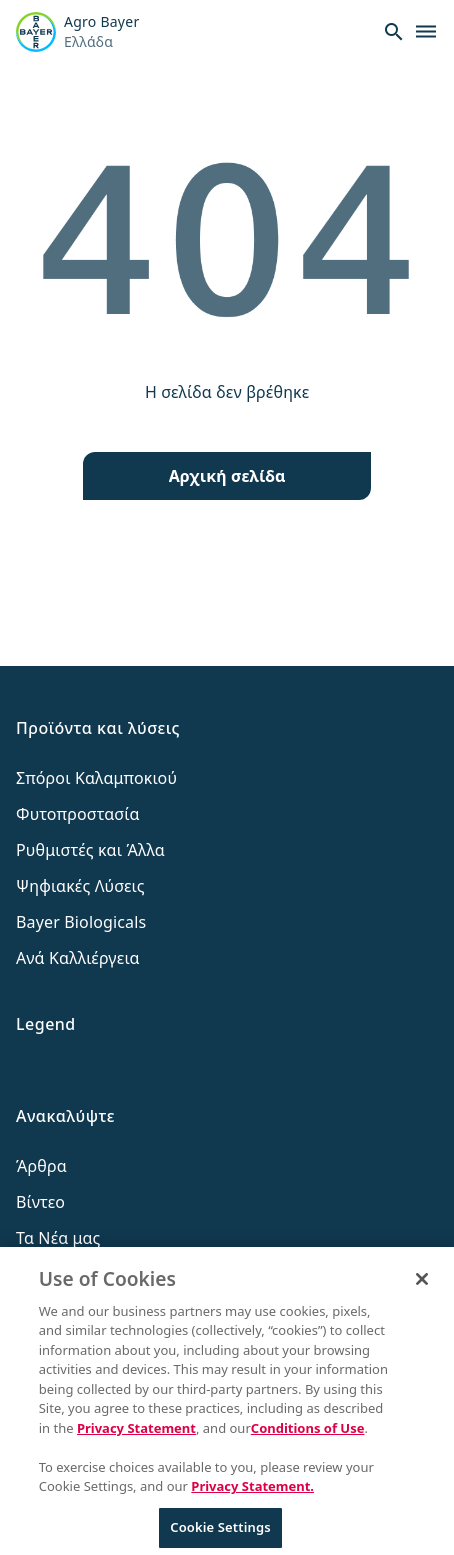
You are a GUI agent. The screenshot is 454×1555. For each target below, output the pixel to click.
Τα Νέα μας (58, 1238)
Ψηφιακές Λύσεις (80, 886)
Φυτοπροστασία (78, 814)
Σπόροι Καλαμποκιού (96, 778)
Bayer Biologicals (81, 922)
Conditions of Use (308, 1438)
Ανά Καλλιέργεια (78, 958)
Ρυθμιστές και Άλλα (90, 850)
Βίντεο (40, 1202)
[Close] (422, 1289)
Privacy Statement (136, 1438)
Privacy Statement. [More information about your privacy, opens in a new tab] (252, 1497)
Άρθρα (41, 1166)
